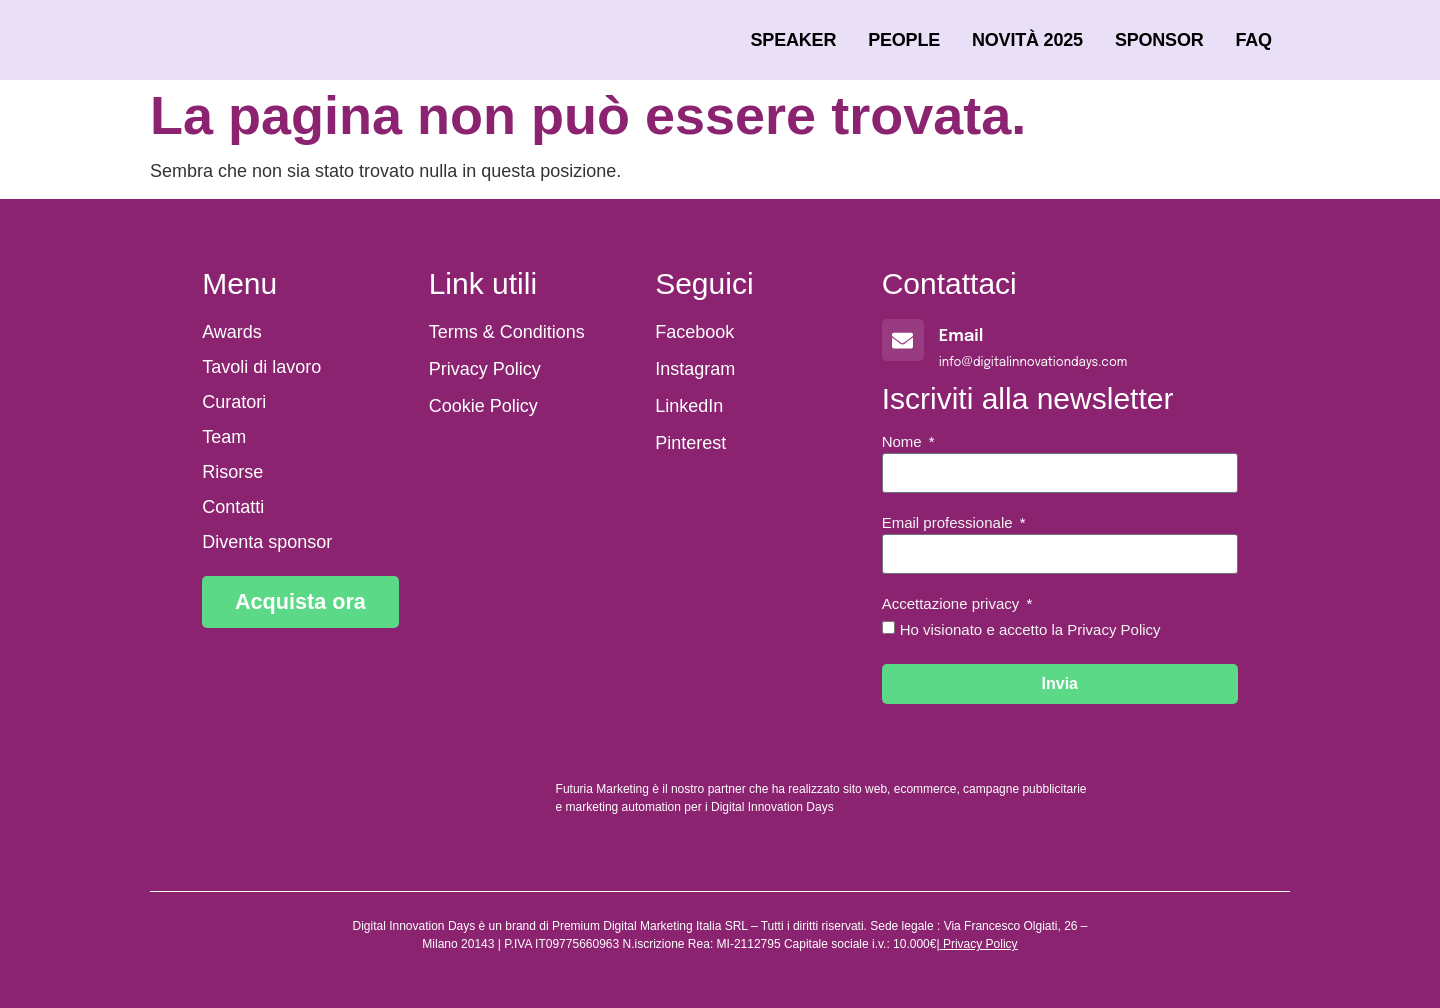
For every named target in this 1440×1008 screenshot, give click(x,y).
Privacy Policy (980, 944)
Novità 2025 (1027, 40)
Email (961, 336)
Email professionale (949, 523)
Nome (904, 442)
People (904, 40)
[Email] (903, 340)
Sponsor (1159, 40)
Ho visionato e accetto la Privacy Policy (1030, 629)
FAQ (1254, 40)
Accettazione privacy (953, 604)
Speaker (794, 40)
